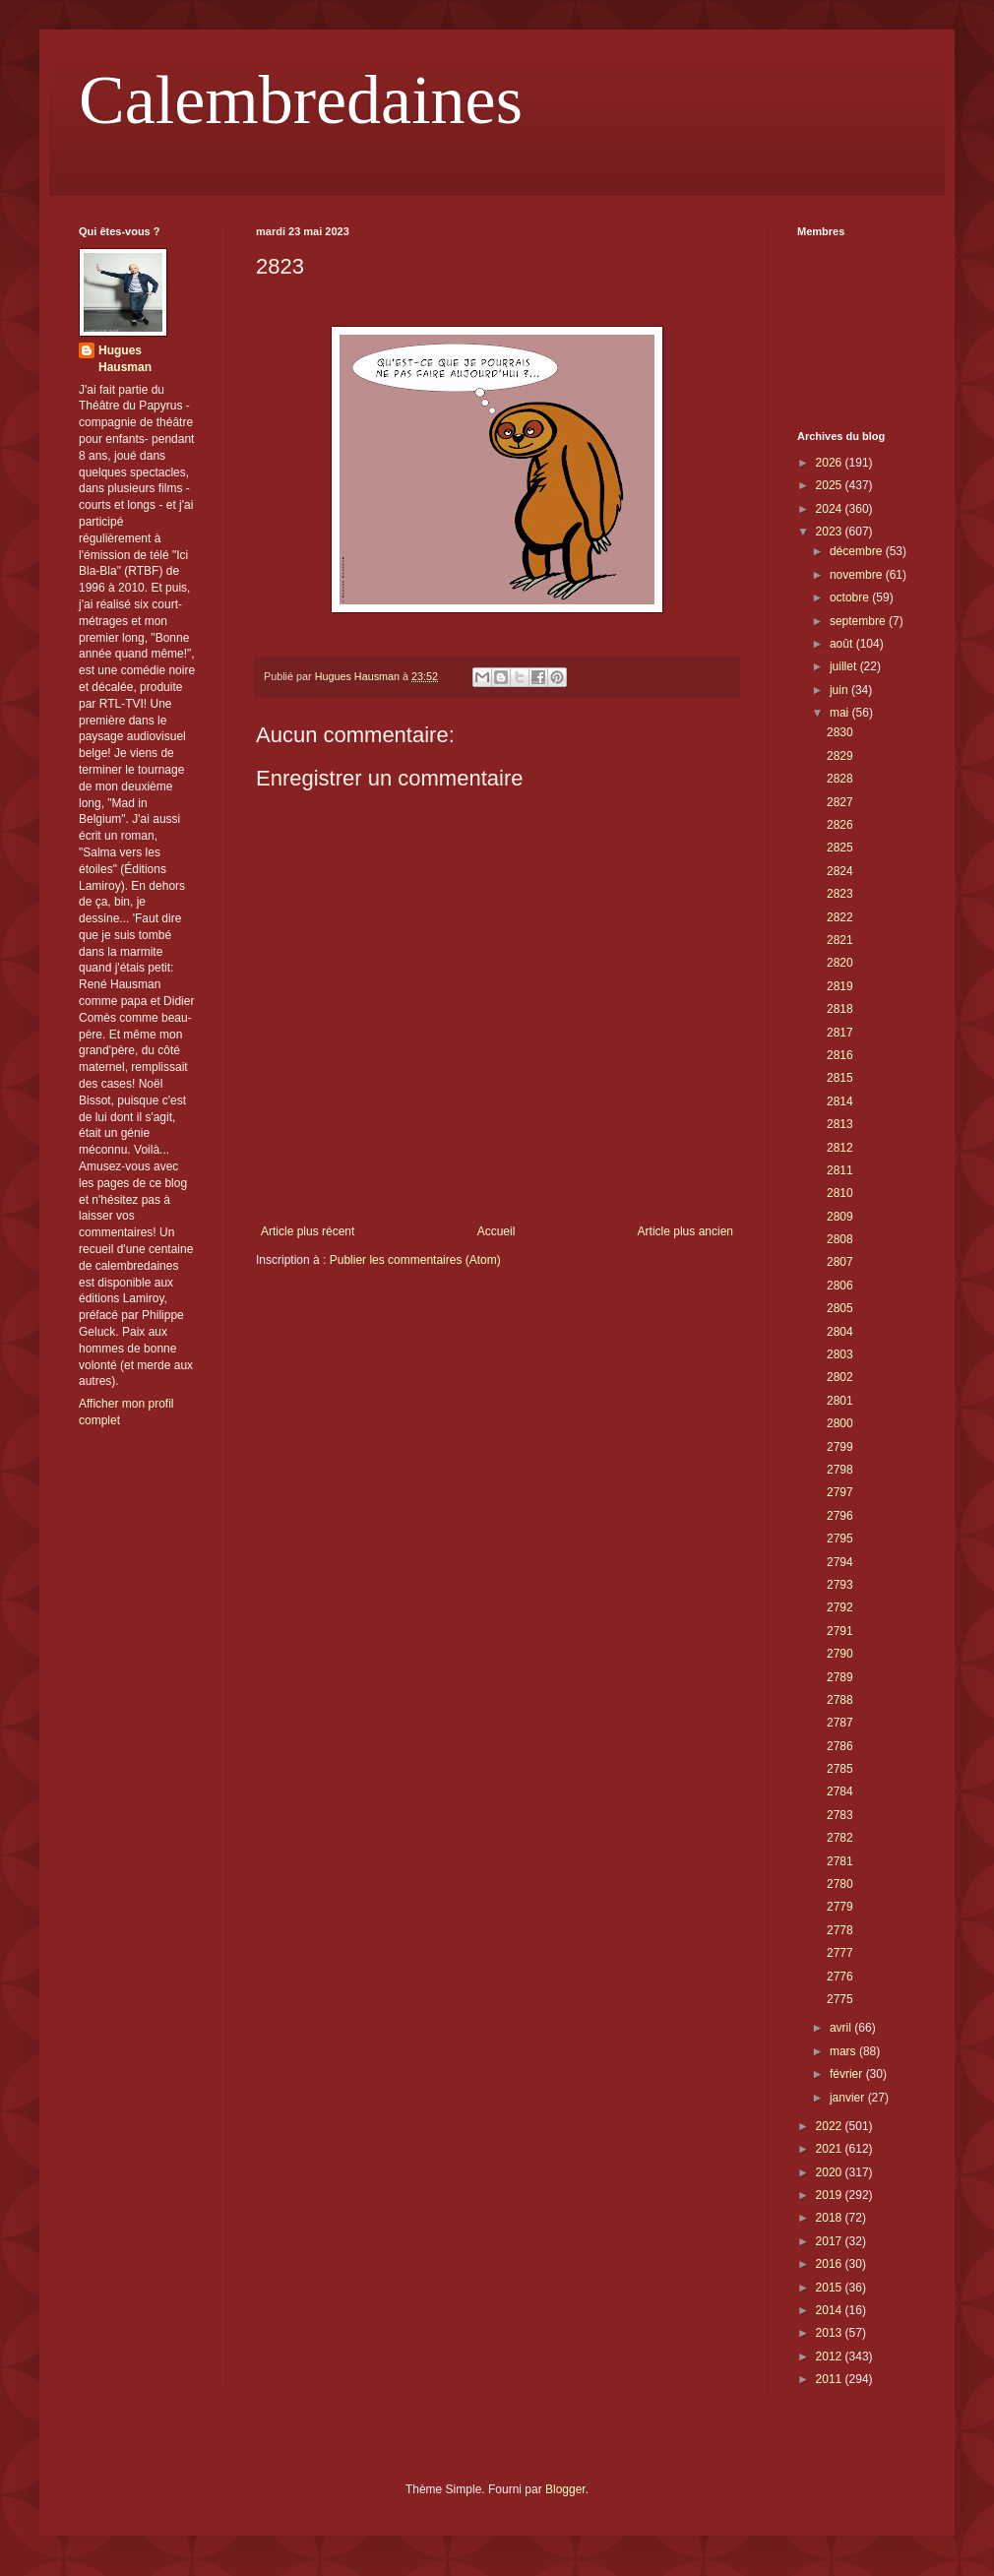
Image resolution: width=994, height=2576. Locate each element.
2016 (830, 2264)
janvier (849, 2098)
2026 (830, 463)
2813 (840, 1124)
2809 (840, 1217)
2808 (840, 1239)
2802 (840, 1377)
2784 (840, 1791)
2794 (840, 1562)
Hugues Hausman (125, 359)
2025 (830, 485)
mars (844, 2051)
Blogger (565, 2489)
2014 (830, 2310)
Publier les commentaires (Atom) (415, 1260)
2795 (840, 1538)
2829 (840, 756)
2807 (840, 1262)
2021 (830, 2149)
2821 (840, 940)
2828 (840, 778)
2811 (840, 1170)
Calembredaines (301, 100)
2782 (840, 1838)
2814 (840, 1101)
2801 (840, 1401)
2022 (830, 2126)
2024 (830, 509)
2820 (840, 963)
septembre (859, 621)
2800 (840, 1423)
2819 (840, 986)
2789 (840, 1677)
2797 (840, 1492)
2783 (840, 1815)
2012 (830, 2356)
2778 (840, 1930)
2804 (840, 1332)
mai (841, 713)
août (843, 644)
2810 (840, 1193)
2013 (830, 2333)
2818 (840, 1009)
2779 (840, 1907)
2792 (840, 1607)
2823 (840, 894)
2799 (840, 1447)
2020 (830, 2172)
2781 (840, 1861)
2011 (830, 2379)
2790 (840, 1654)
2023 (830, 531)
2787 (840, 1722)
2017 (830, 2241)
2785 (840, 1769)
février (848, 2074)
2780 (840, 1884)
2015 (830, 2287)
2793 (840, 1585)
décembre (858, 551)
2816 (840, 1055)
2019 (830, 2195)
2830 (840, 732)
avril (842, 2028)
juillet (845, 666)
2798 (840, 1469)
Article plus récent (307, 1231)
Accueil (496, 1231)
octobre (851, 597)
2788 (840, 1700)
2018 (830, 2218)
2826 (840, 825)
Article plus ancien (685, 1231)
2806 (840, 1285)
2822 (840, 917)
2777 (840, 1953)
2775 (840, 1999)
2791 (840, 1631)
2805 (840, 1308)
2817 (840, 1032)
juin (840, 690)
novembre (858, 575)
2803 (840, 1354)
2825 (840, 847)
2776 (840, 1976)
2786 (840, 1746)
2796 (840, 1516)
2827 (840, 802)
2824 (840, 871)
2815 (840, 1078)
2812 (840, 1148)
